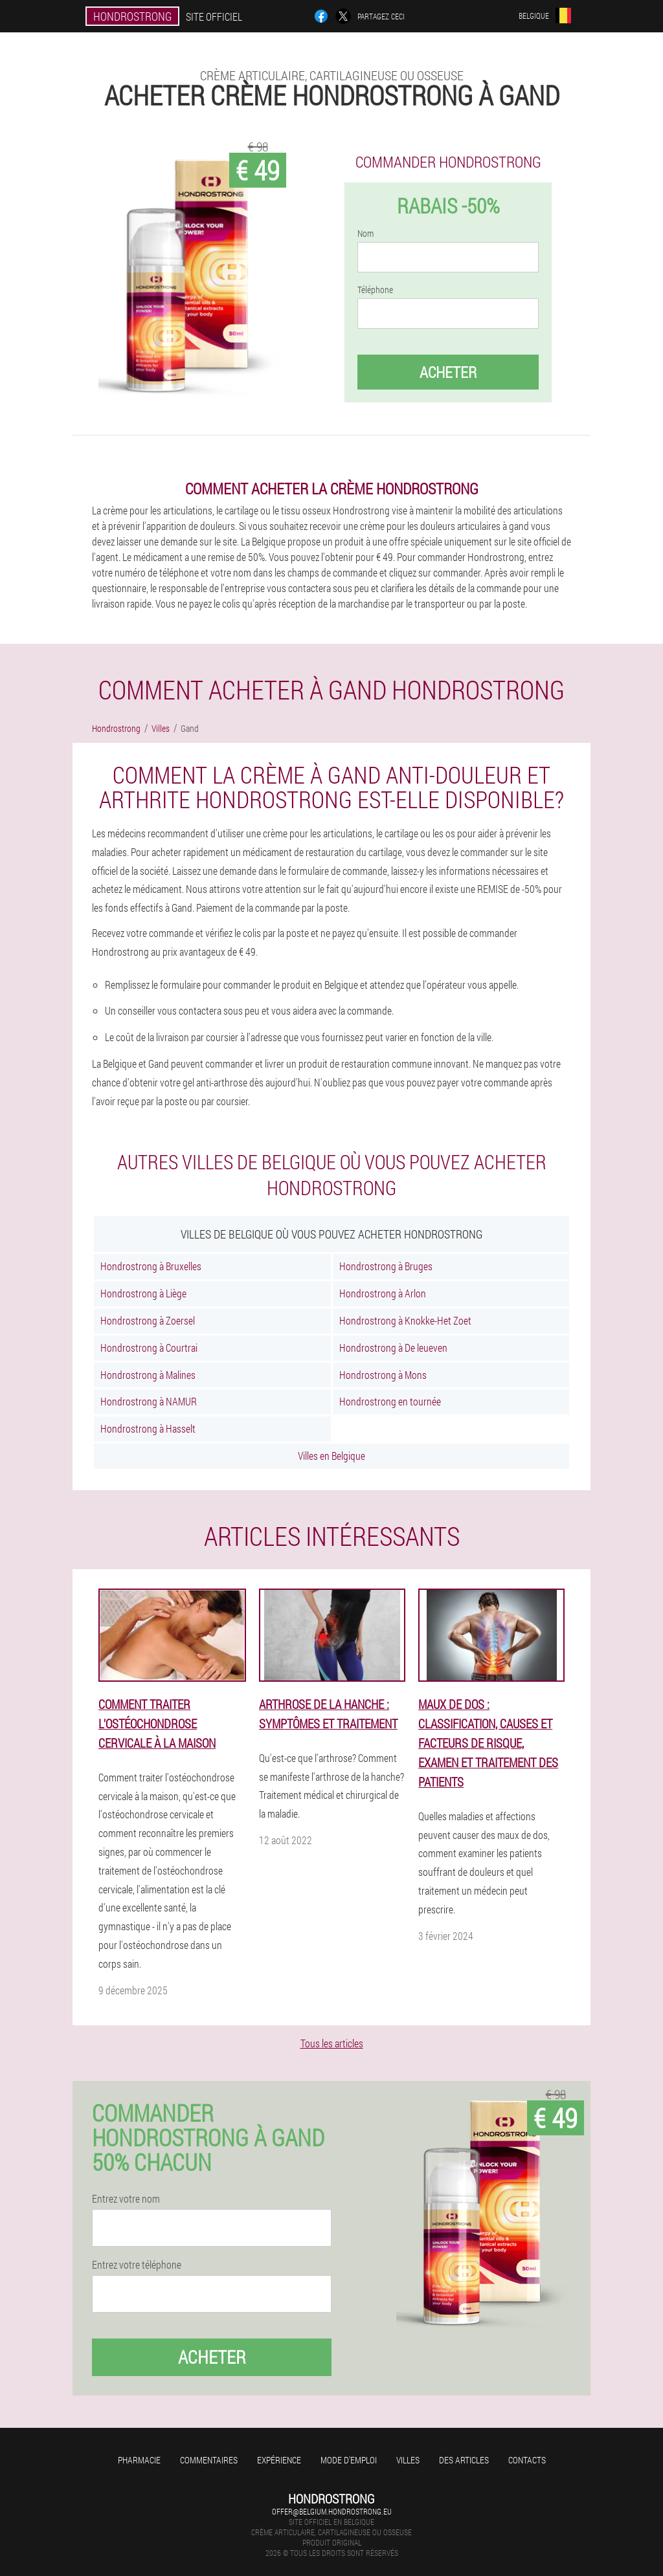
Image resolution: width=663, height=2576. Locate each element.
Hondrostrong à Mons (383, 1375)
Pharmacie (139, 2460)
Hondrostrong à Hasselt (148, 1428)
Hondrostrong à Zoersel (147, 1320)
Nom (365, 233)
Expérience (279, 2460)
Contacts (527, 2460)
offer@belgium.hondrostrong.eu (332, 2511)
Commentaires (209, 2460)
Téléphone (375, 289)
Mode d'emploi (348, 2460)
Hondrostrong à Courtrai (148, 1347)
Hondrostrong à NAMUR (148, 1401)
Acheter (448, 372)
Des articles (464, 2460)
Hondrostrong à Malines (148, 1375)
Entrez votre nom (126, 2199)
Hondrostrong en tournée (390, 1401)
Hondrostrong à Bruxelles (150, 1266)
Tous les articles (331, 2043)
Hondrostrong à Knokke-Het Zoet (405, 1320)
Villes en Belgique (331, 1455)
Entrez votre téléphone (136, 2265)
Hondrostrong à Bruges (386, 1266)
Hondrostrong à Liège (143, 1293)
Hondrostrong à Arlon (382, 1293)
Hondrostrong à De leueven (393, 1347)
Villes (408, 2460)
